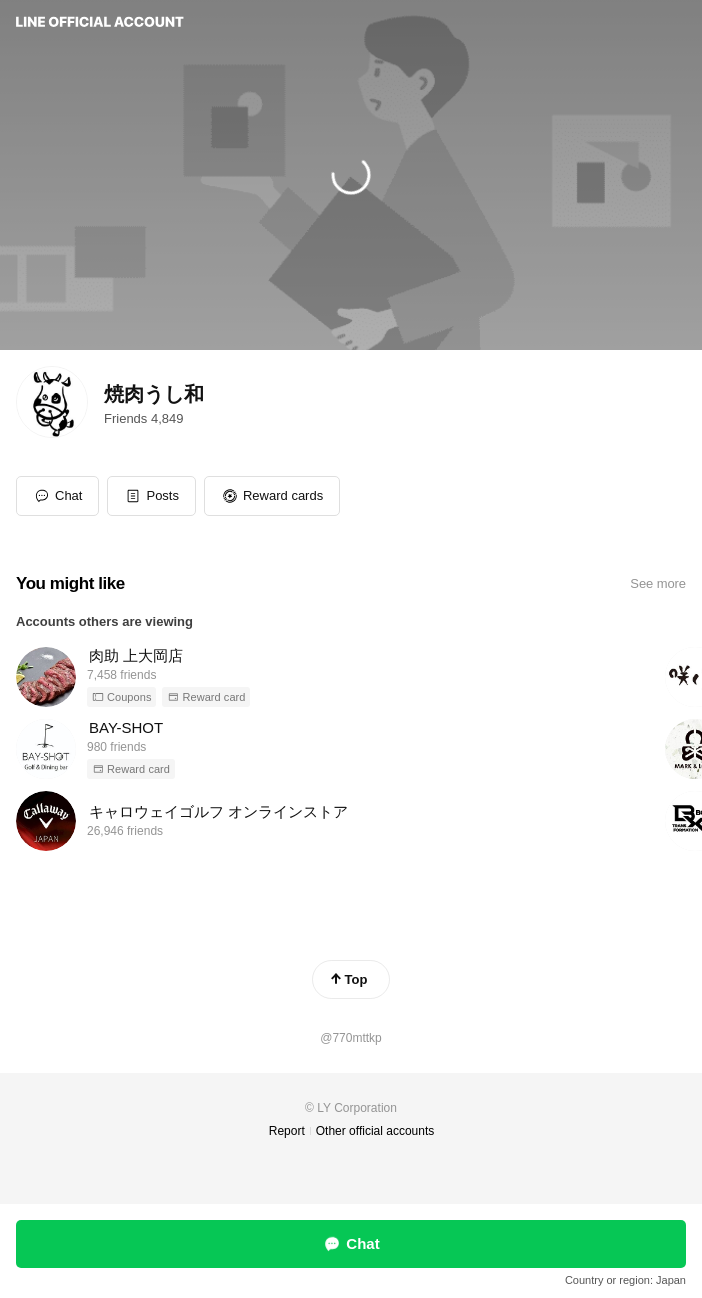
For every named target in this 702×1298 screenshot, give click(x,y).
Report (287, 1131)
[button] (151, 496)
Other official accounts (375, 1131)
